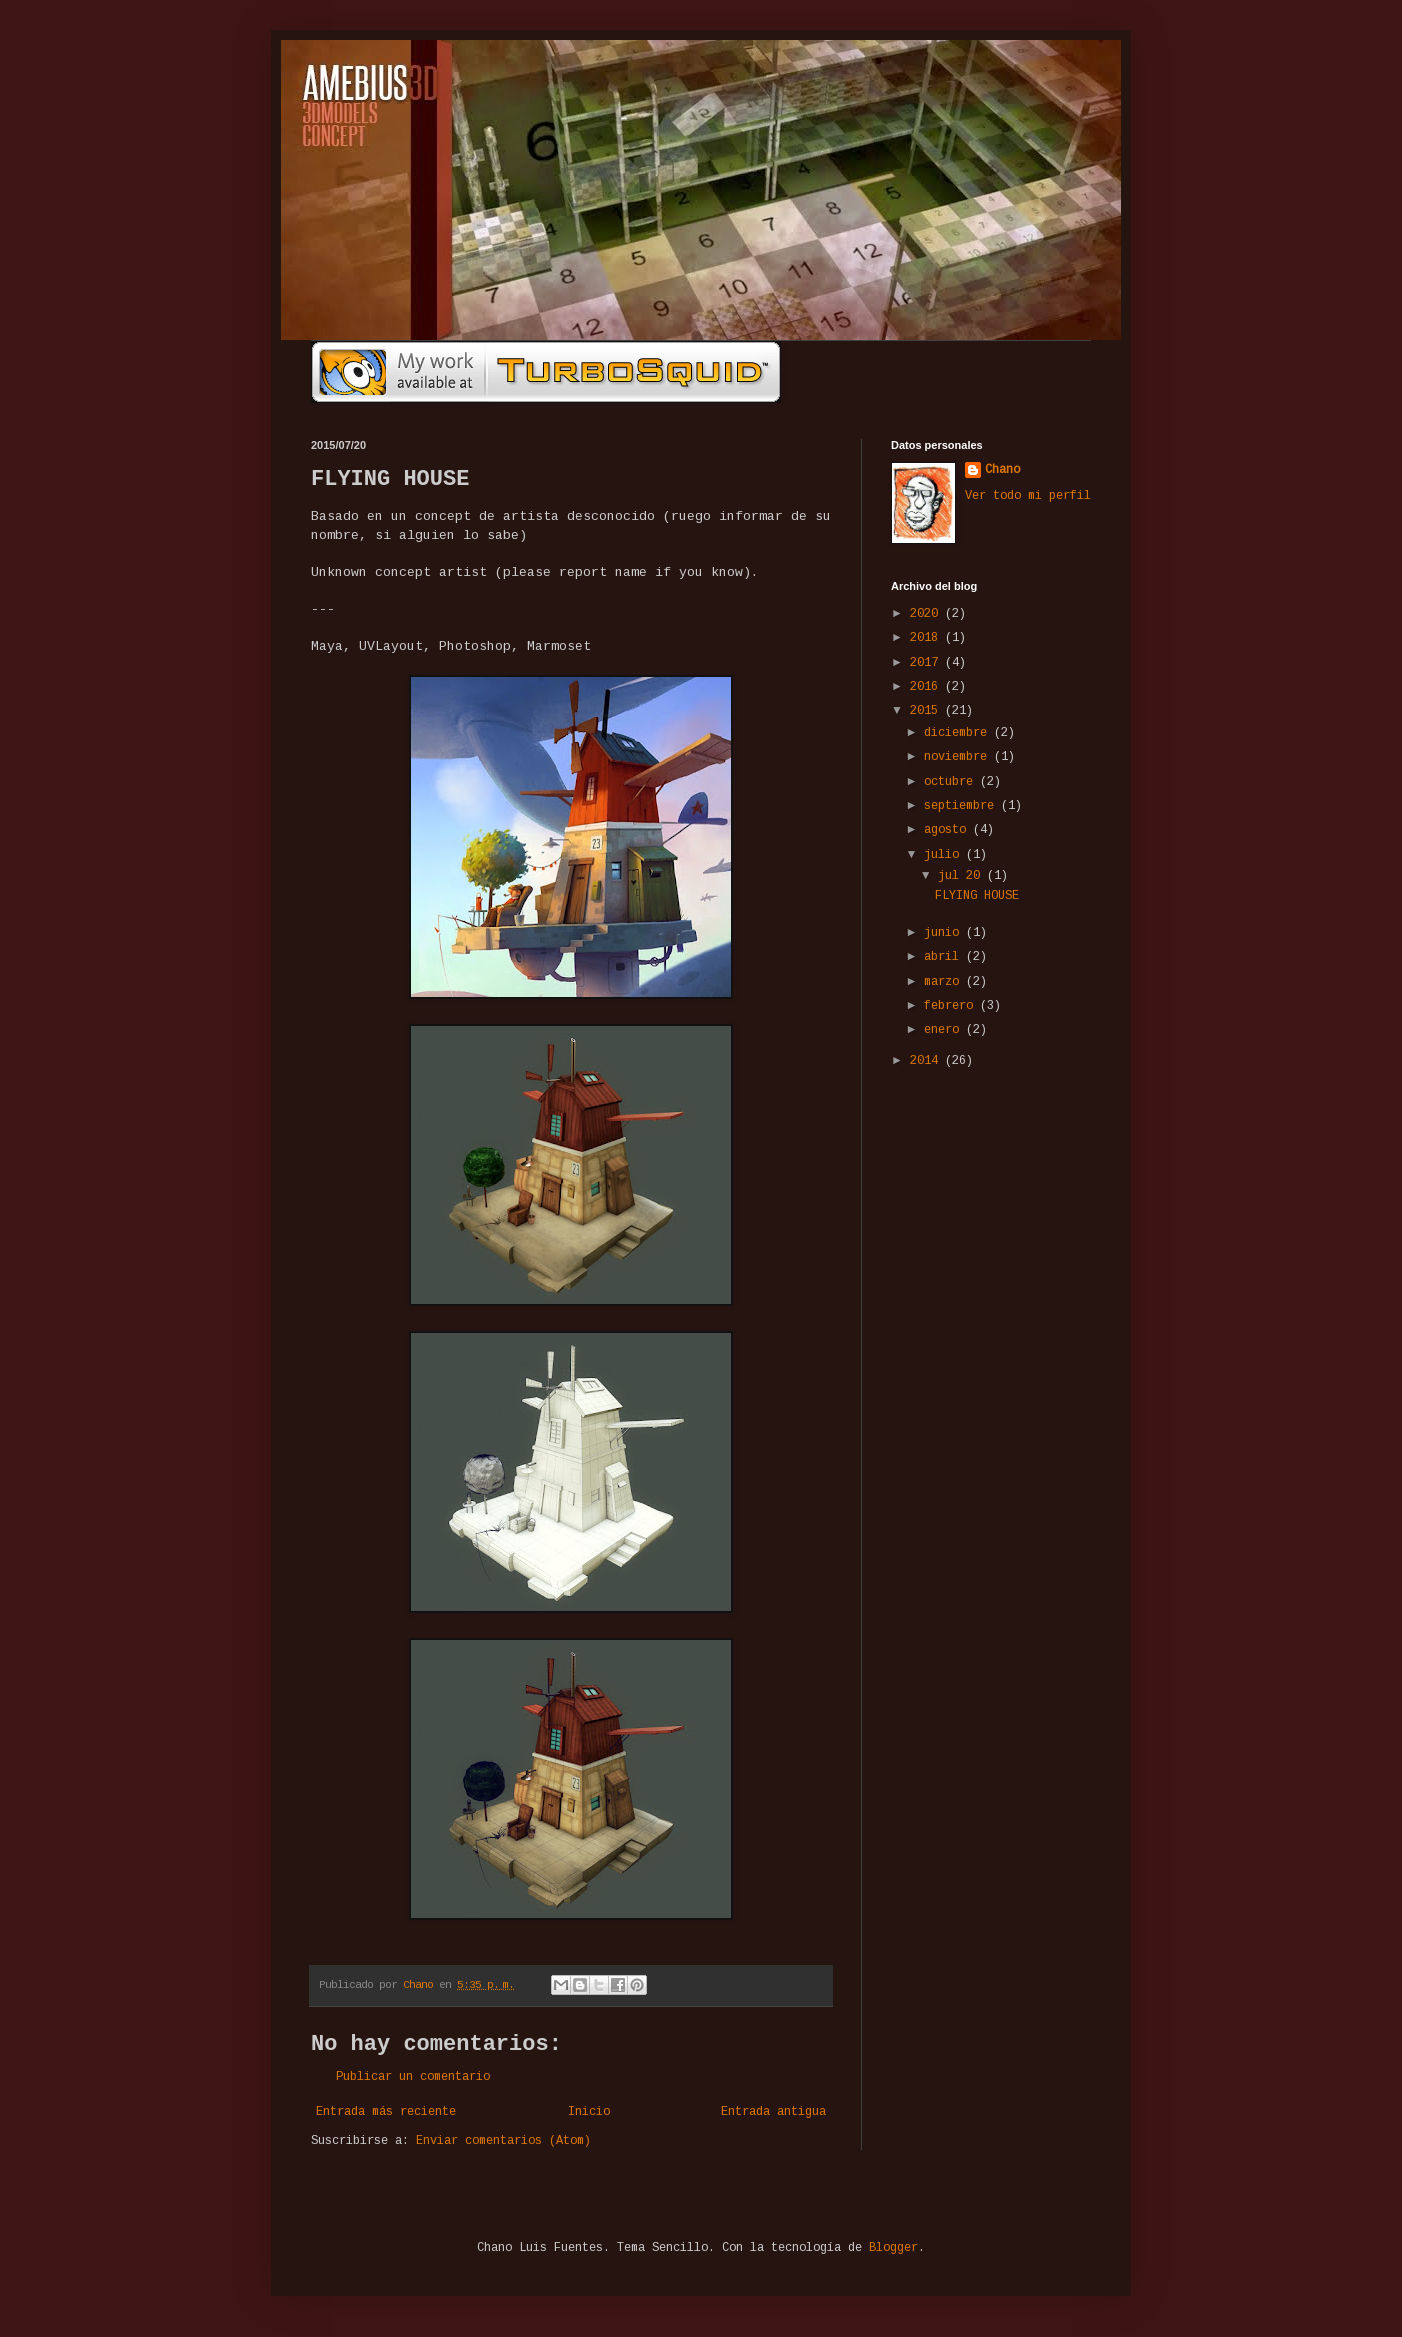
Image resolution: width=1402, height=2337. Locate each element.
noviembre (959, 757)
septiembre (962, 806)
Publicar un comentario (413, 2077)
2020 (927, 614)
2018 (927, 638)
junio (945, 933)
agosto (948, 830)
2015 (927, 711)
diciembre (959, 733)
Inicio (589, 2112)
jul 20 (962, 876)
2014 (927, 1061)
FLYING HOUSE (977, 896)
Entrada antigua (773, 2112)
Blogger (893, 2248)
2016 (927, 687)
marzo (945, 982)
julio (945, 855)
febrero (952, 1006)
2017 (927, 663)
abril (945, 957)
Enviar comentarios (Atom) (503, 2141)
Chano (1002, 470)
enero (945, 1030)
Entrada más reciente (386, 2112)
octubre (952, 782)
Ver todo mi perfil (1028, 496)
